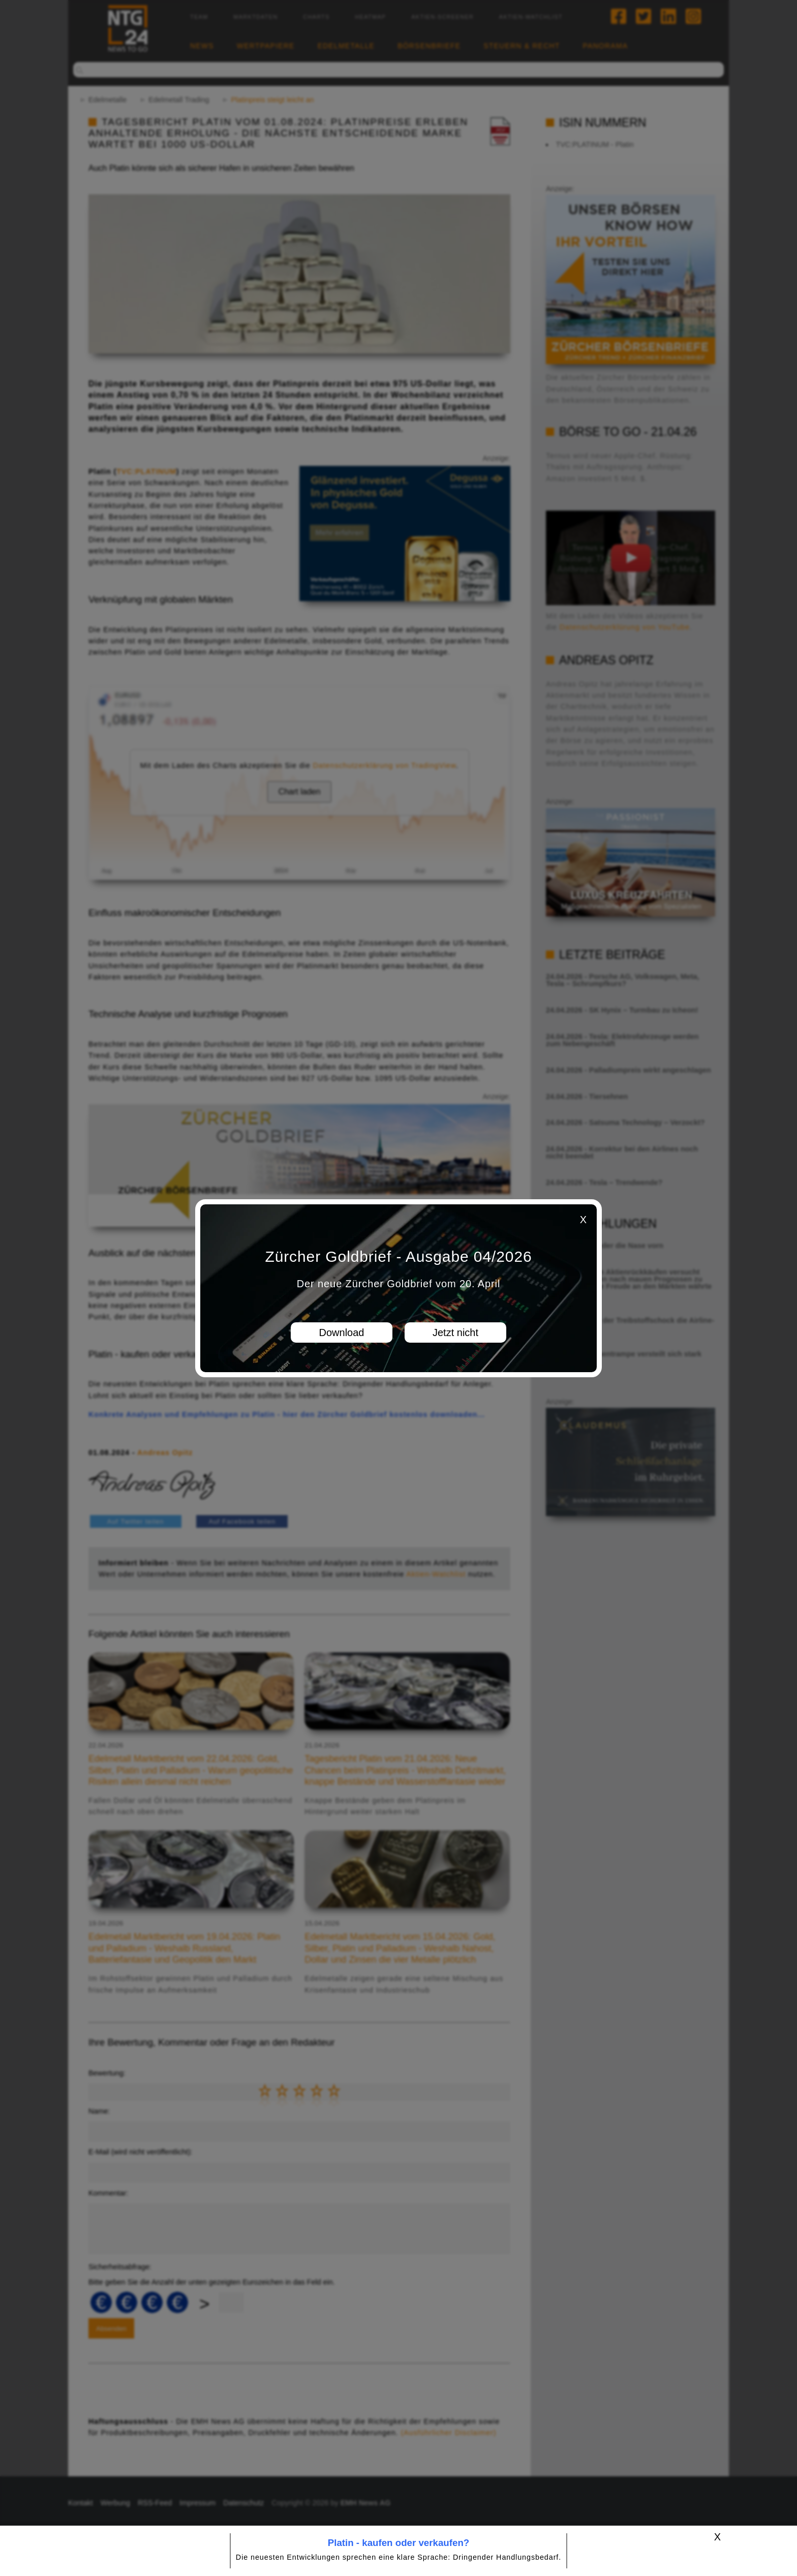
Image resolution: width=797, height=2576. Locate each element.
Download (341, 1332)
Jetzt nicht (455, 1332)
